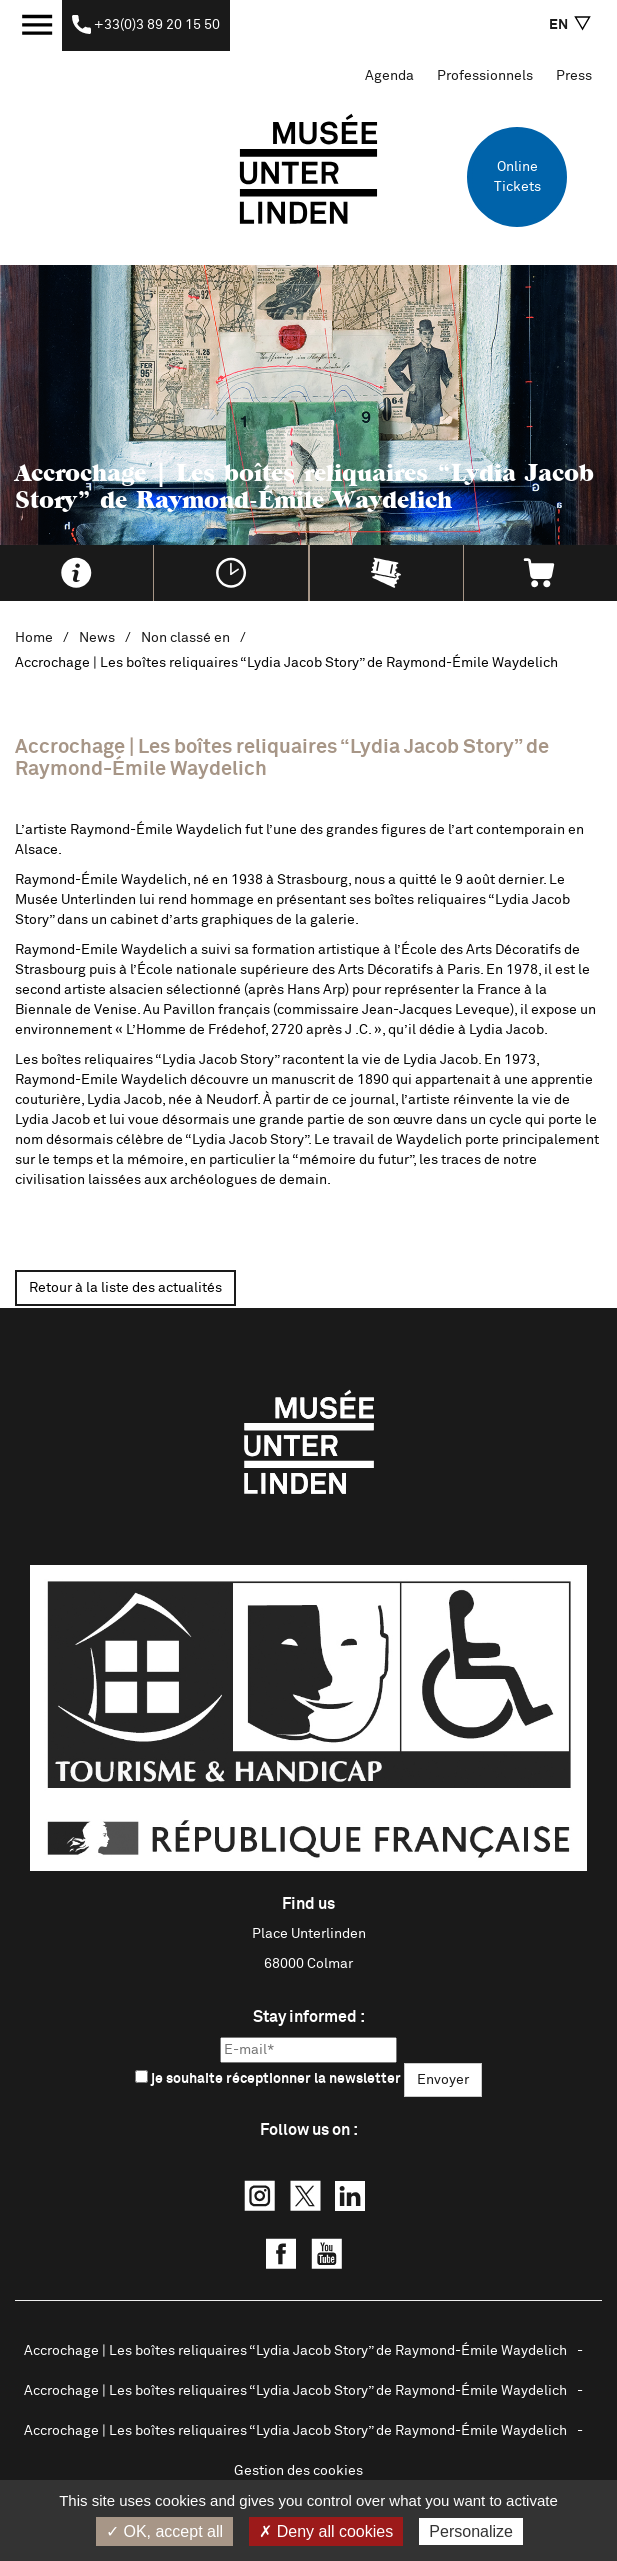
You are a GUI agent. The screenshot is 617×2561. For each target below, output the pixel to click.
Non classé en (185, 638)
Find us (308, 1904)
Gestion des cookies (298, 2471)
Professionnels (485, 76)
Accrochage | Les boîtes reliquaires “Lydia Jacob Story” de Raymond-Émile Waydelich (295, 2351)
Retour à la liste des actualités (125, 1288)
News (97, 638)
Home (34, 638)
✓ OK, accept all (164, 2531)
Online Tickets (517, 177)
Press (574, 76)
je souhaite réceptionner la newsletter (268, 2078)
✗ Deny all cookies (326, 2531)
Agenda (389, 76)
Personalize (471, 2531)
